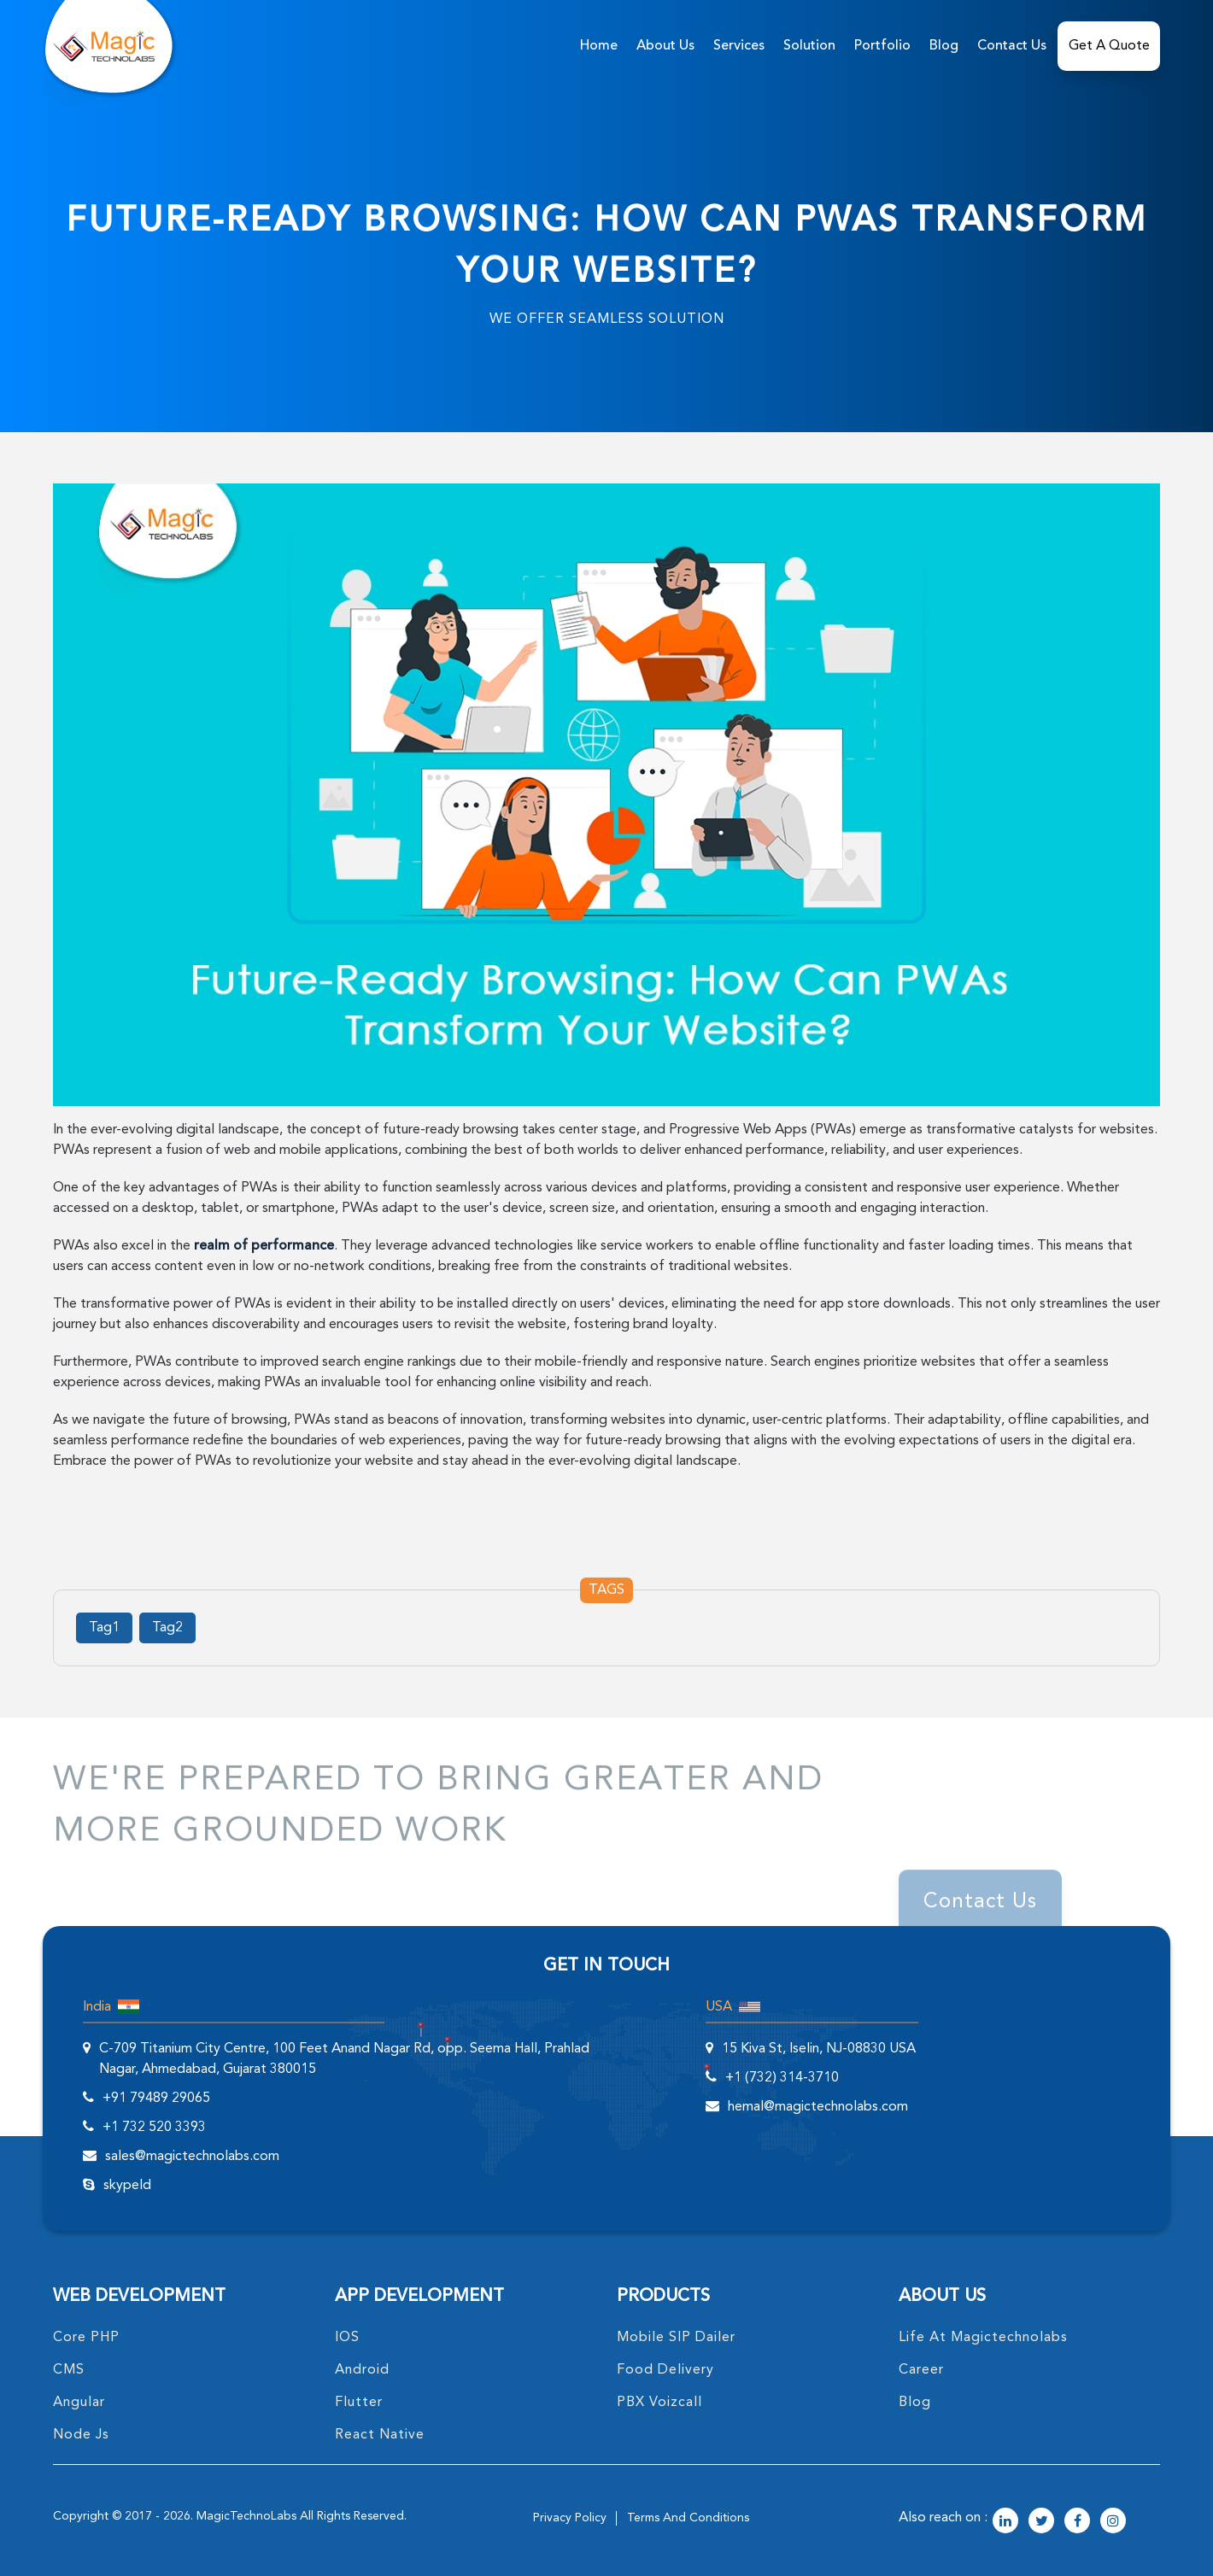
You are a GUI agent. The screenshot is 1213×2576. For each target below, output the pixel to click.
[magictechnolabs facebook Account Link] (1077, 2522)
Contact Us (1011, 46)
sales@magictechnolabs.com (192, 2156)
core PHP (86, 2338)
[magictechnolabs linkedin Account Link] (1005, 2522)
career (921, 2370)
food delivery (665, 2370)
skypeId (127, 2186)
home (599, 46)
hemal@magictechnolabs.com (818, 2107)
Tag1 (104, 1628)
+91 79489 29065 (156, 2098)
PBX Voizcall (659, 2402)
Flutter (359, 2402)
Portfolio (882, 46)
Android (362, 2370)
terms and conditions (688, 2518)
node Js (81, 2435)
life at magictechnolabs (983, 2338)
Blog (943, 46)
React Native (380, 2435)
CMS (69, 2370)
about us (665, 46)
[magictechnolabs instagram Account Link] (1113, 2522)
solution (809, 46)
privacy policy (569, 2518)
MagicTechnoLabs (246, 2516)
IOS (347, 2338)
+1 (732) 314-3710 (782, 2078)
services (739, 46)
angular (79, 2402)
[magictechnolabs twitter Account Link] (1041, 2522)
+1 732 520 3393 (154, 2127)
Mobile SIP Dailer (676, 2338)
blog (915, 2402)
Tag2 (167, 1628)
